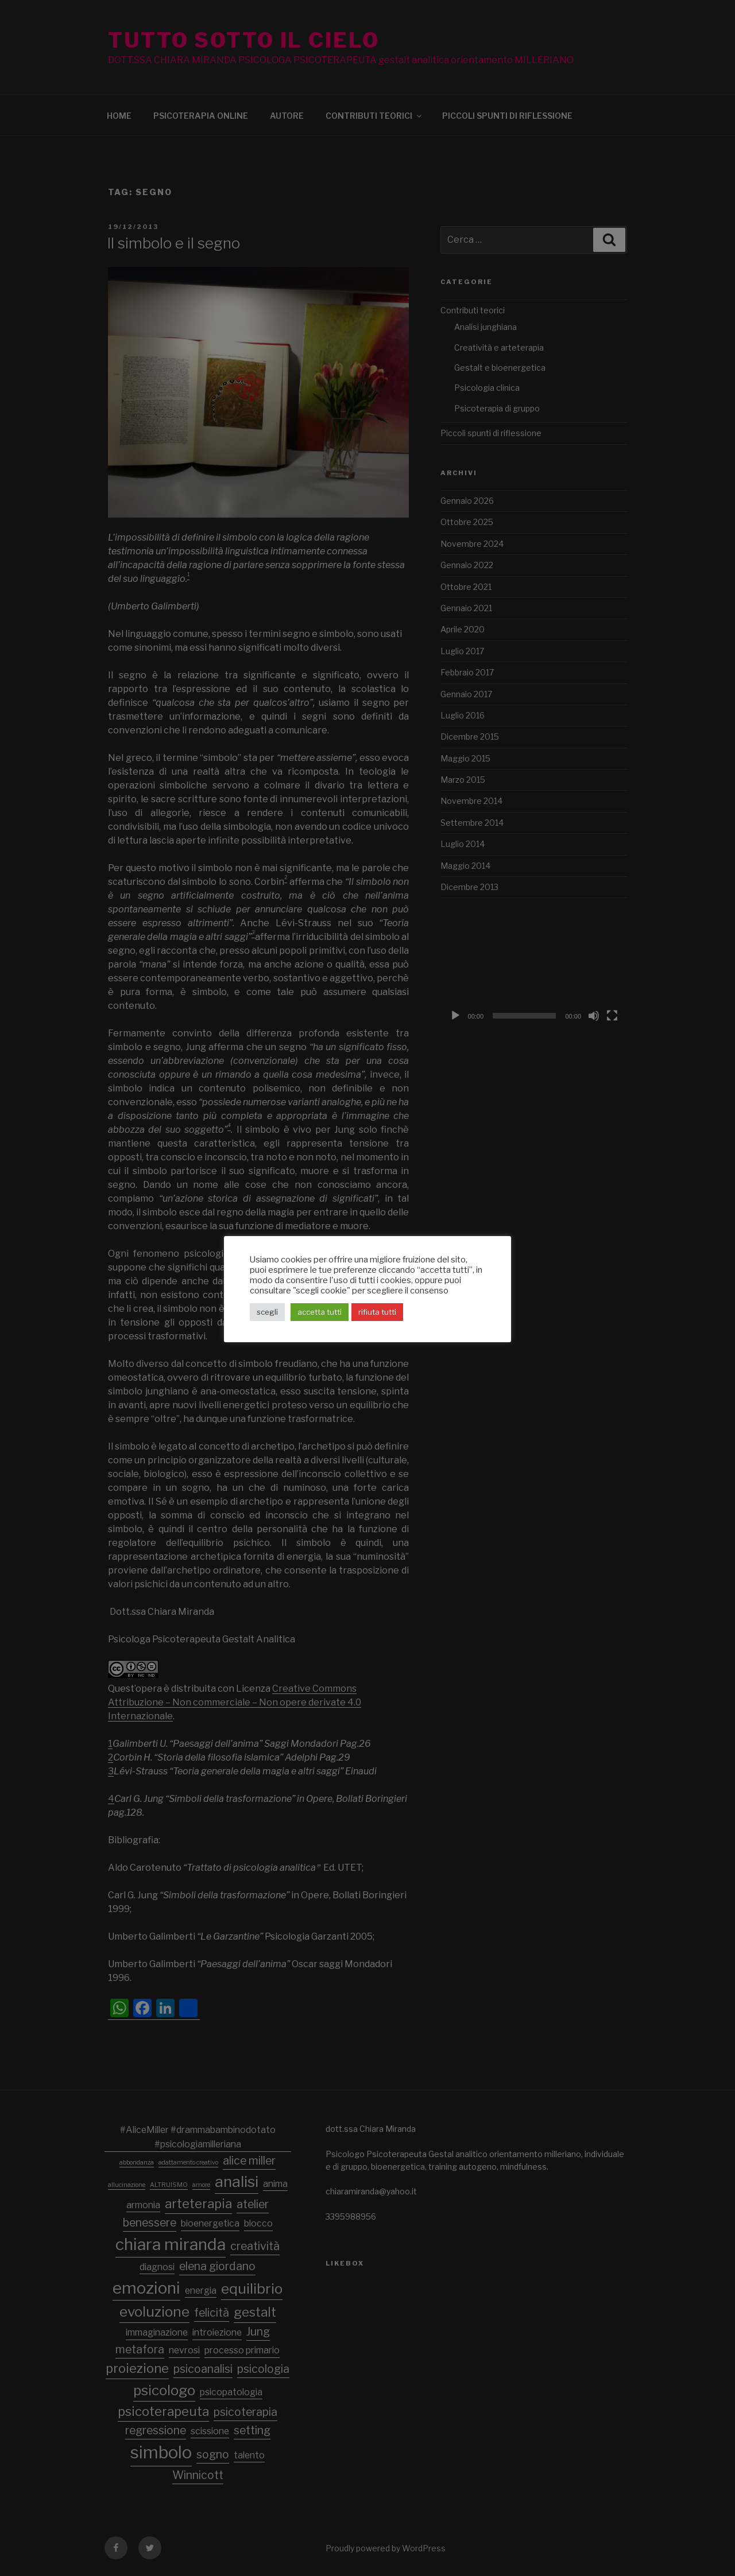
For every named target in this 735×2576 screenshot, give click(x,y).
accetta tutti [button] (319, 1311)
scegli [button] (267, 1311)
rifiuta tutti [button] (377, 1311)
